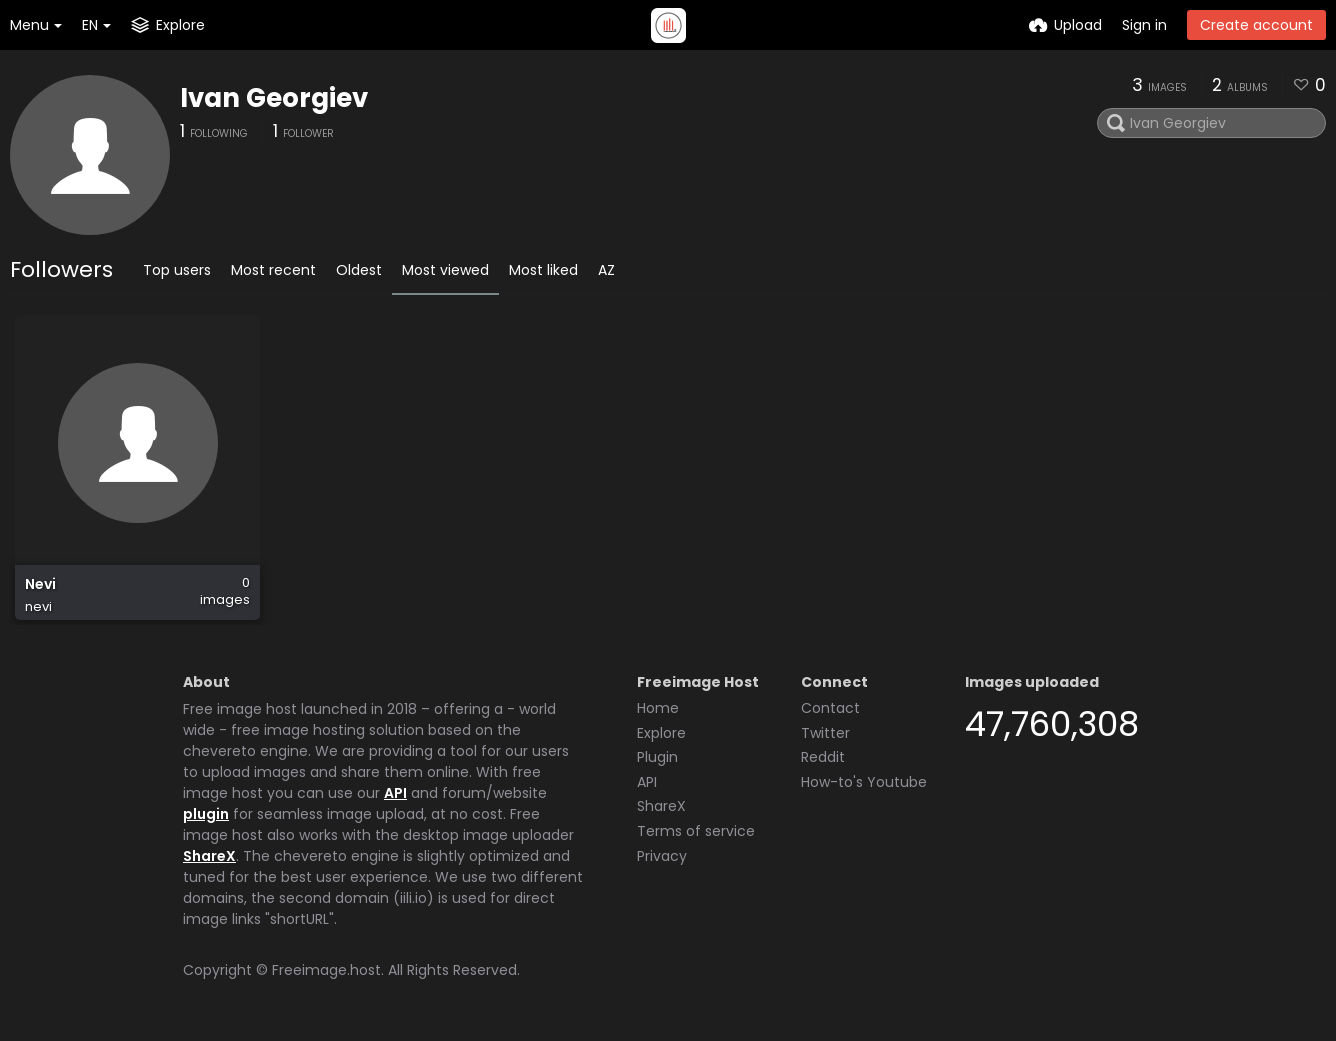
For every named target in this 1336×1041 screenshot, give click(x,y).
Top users (177, 270)
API (395, 793)
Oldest (359, 270)
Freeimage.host (326, 970)
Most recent (273, 270)
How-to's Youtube (864, 782)
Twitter (825, 733)
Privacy (662, 856)
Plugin (657, 757)
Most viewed (445, 270)
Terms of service (696, 831)
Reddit (823, 757)
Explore (661, 733)
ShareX (209, 856)
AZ (606, 270)
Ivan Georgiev (274, 98)
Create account (1256, 25)
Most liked (543, 270)
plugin (206, 814)
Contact (830, 708)
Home (658, 708)
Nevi (40, 584)
